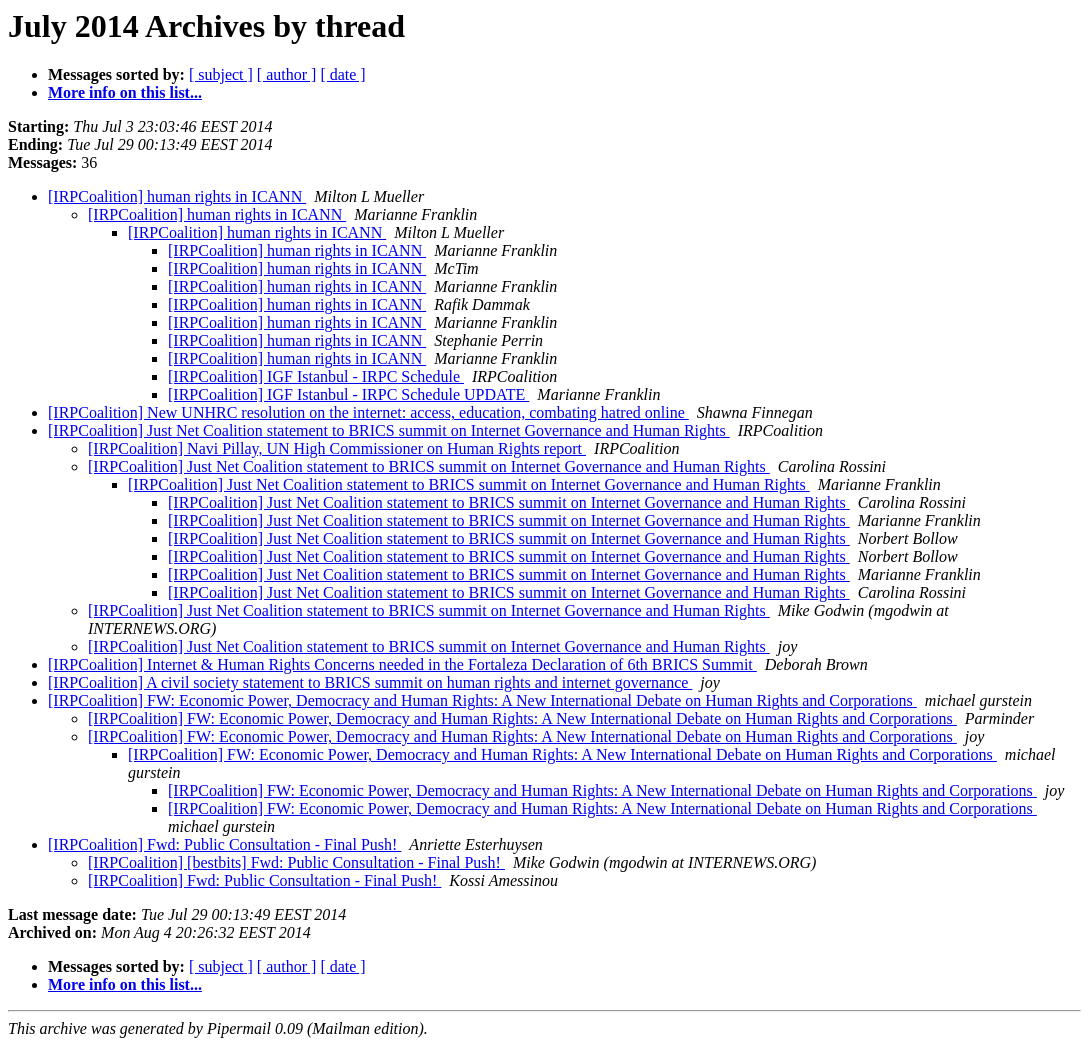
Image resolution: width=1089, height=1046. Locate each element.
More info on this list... (125, 92)
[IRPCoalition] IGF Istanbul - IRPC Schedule (316, 376)
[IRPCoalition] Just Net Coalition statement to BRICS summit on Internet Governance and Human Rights (389, 430)
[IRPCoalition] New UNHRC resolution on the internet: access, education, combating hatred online (368, 412)
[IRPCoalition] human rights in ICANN (177, 196)
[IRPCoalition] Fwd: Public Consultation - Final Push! (224, 844)
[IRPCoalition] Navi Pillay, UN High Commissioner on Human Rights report (337, 448)
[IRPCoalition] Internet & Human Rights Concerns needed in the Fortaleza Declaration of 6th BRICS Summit (402, 664)
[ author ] (287, 74)
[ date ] (342, 74)
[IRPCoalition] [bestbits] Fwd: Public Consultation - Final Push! (296, 862)
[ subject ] (221, 74)
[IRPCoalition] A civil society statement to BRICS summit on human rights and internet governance (370, 682)
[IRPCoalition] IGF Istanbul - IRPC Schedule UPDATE (348, 394)
